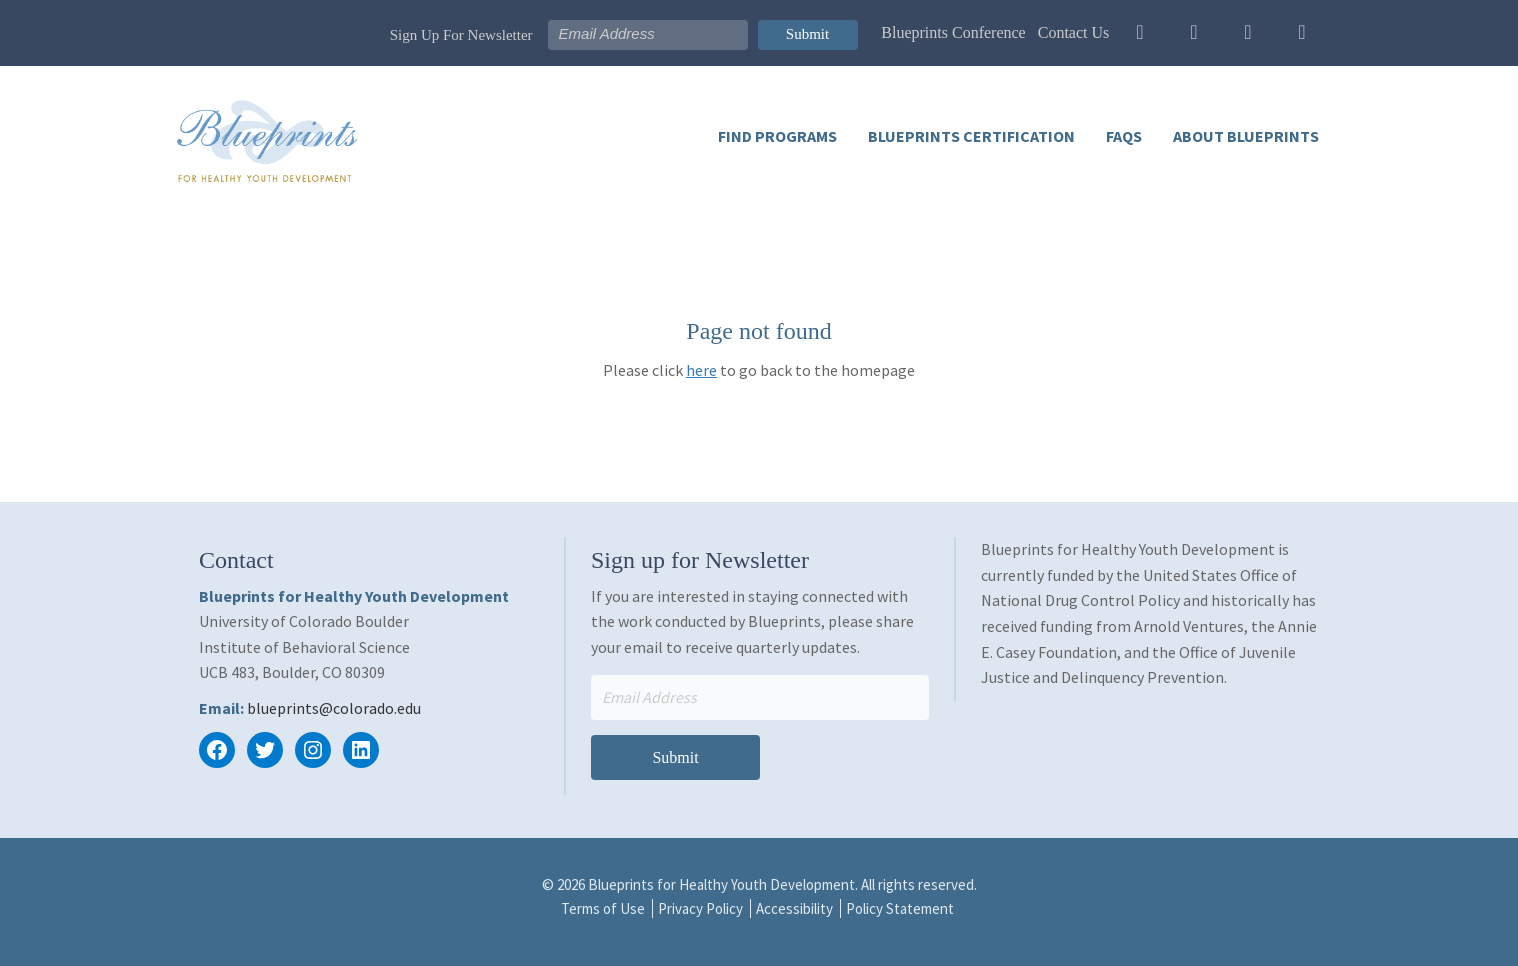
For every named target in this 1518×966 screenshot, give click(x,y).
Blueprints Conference (953, 32)
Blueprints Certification (970, 136)
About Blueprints (1244, 136)
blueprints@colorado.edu (334, 708)
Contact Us (1074, 32)
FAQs (1122, 136)
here (701, 370)
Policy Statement (900, 908)
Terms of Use (603, 908)
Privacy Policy (700, 908)
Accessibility (794, 908)
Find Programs (777, 136)
